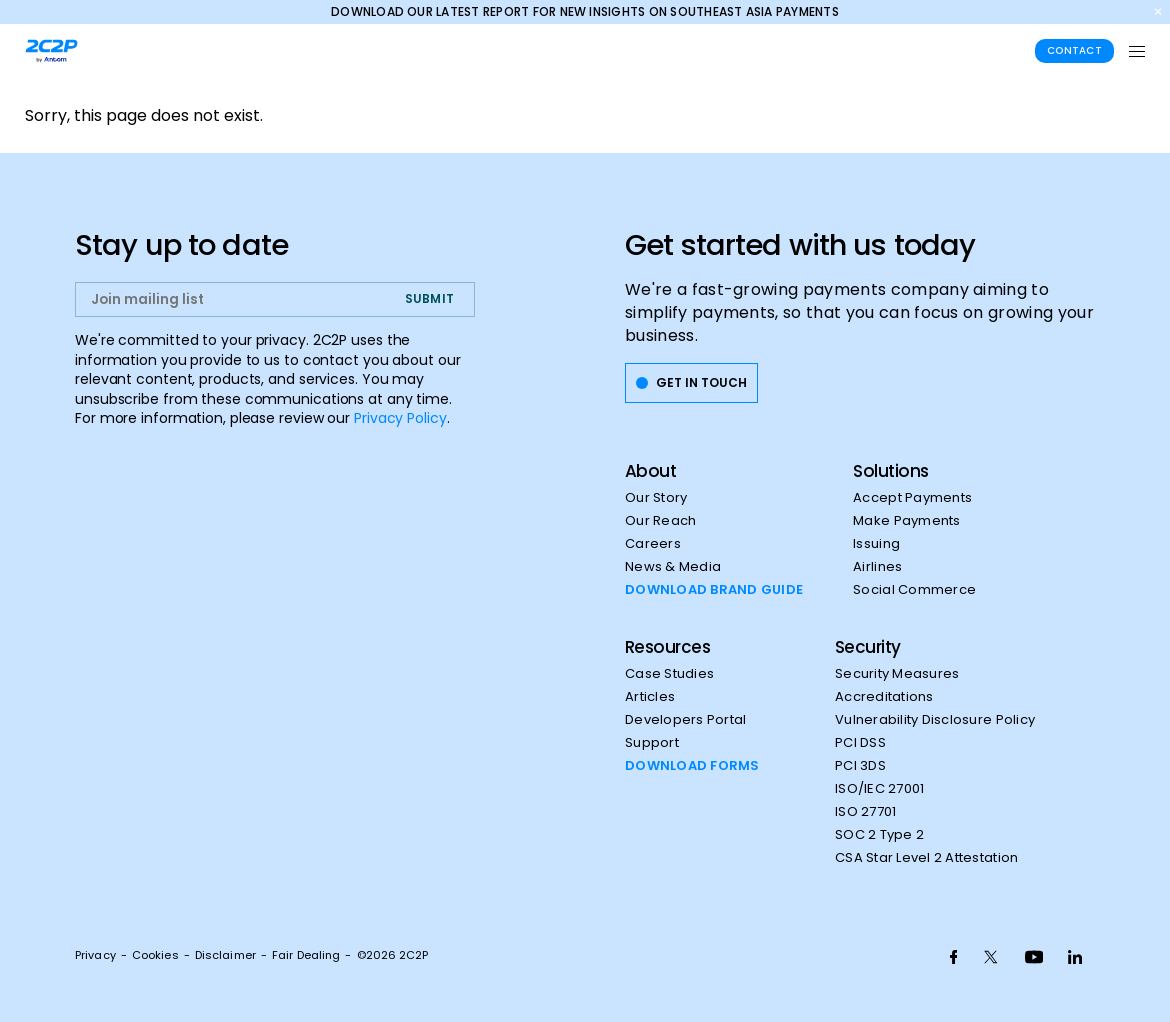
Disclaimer (225, 955)
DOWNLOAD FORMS (692, 766)
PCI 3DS (860, 766)
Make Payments (906, 521)
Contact (1074, 50)
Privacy (95, 955)
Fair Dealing (306, 955)
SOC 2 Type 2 (879, 835)
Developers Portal (685, 720)
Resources (667, 647)
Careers (653, 544)
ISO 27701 (865, 812)
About (650, 471)
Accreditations (884, 697)
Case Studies (669, 674)
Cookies (155, 955)
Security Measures (897, 674)
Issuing (876, 544)
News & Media (673, 567)
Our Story (656, 498)
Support (652, 743)
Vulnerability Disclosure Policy (935, 720)
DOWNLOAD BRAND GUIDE (714, 590)
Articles (650, 697)
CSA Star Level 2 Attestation (926, 858)
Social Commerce (914, 590)
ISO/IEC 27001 (879, 789)
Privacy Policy (400, 418)
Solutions (890, 471)
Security (868, 647)
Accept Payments (912, 498)
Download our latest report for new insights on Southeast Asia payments (585, 11)
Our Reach (660, 521)
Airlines (877, 567)
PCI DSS (860, 743)
